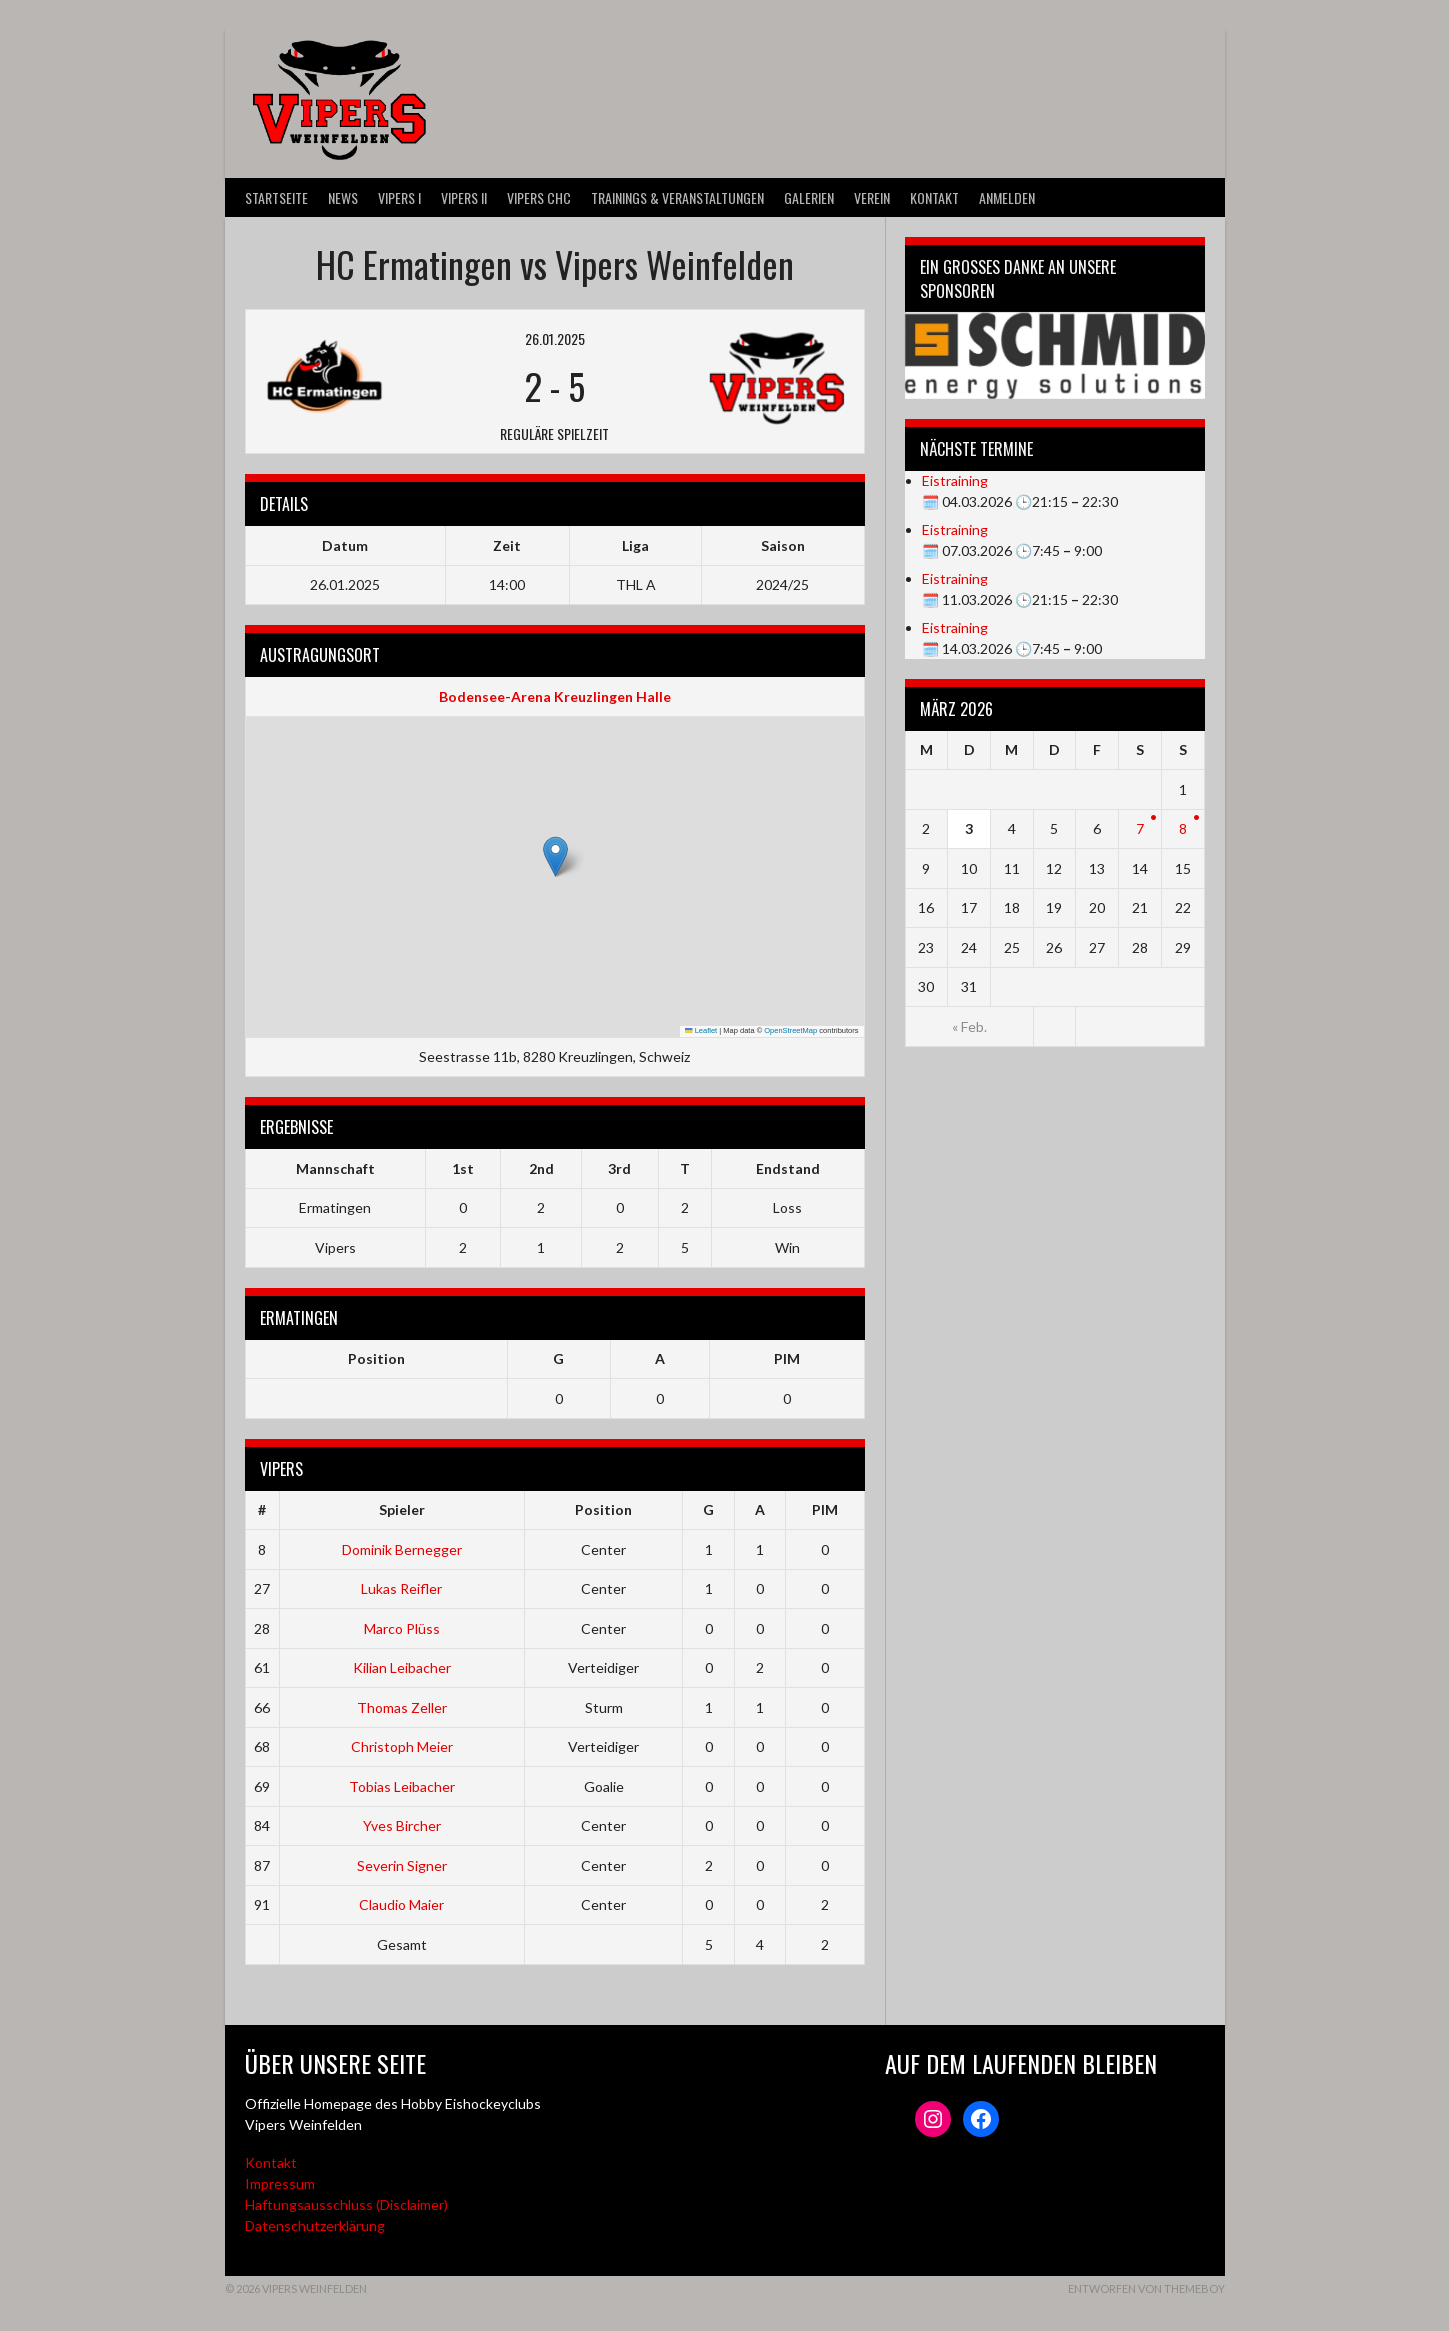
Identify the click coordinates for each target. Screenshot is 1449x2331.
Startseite (276, 197)
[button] (555, 856)
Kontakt (934, 197)
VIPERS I (399, 197)
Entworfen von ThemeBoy (1146, 2288)
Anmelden (1007, 197)
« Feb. (969, 1026)
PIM (787, 1358)
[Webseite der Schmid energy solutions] (1055, 355)
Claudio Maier (401, 1904)
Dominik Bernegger (402, 1549)
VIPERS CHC (539, 197)
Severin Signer (402, 1865)
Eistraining (955, 480)
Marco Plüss (402, 1628)
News (343, 197)
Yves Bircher (402, 1825)
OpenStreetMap (790, 1030)
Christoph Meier (402, 1746)
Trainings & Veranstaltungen (677, 197)
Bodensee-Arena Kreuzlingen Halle (555, 696)
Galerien (809, 197)
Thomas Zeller (402, 1707)
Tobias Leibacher (402, 1786)
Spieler (402, 1509)
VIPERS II (464, 197)
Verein (872, 197)
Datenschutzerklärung (315, 2225)
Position (376, 1358)
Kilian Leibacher (402, 1667)
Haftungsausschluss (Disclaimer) (346, 2204)
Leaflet (701, 1030)
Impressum (280, 2183)
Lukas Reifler (401, 1588)
